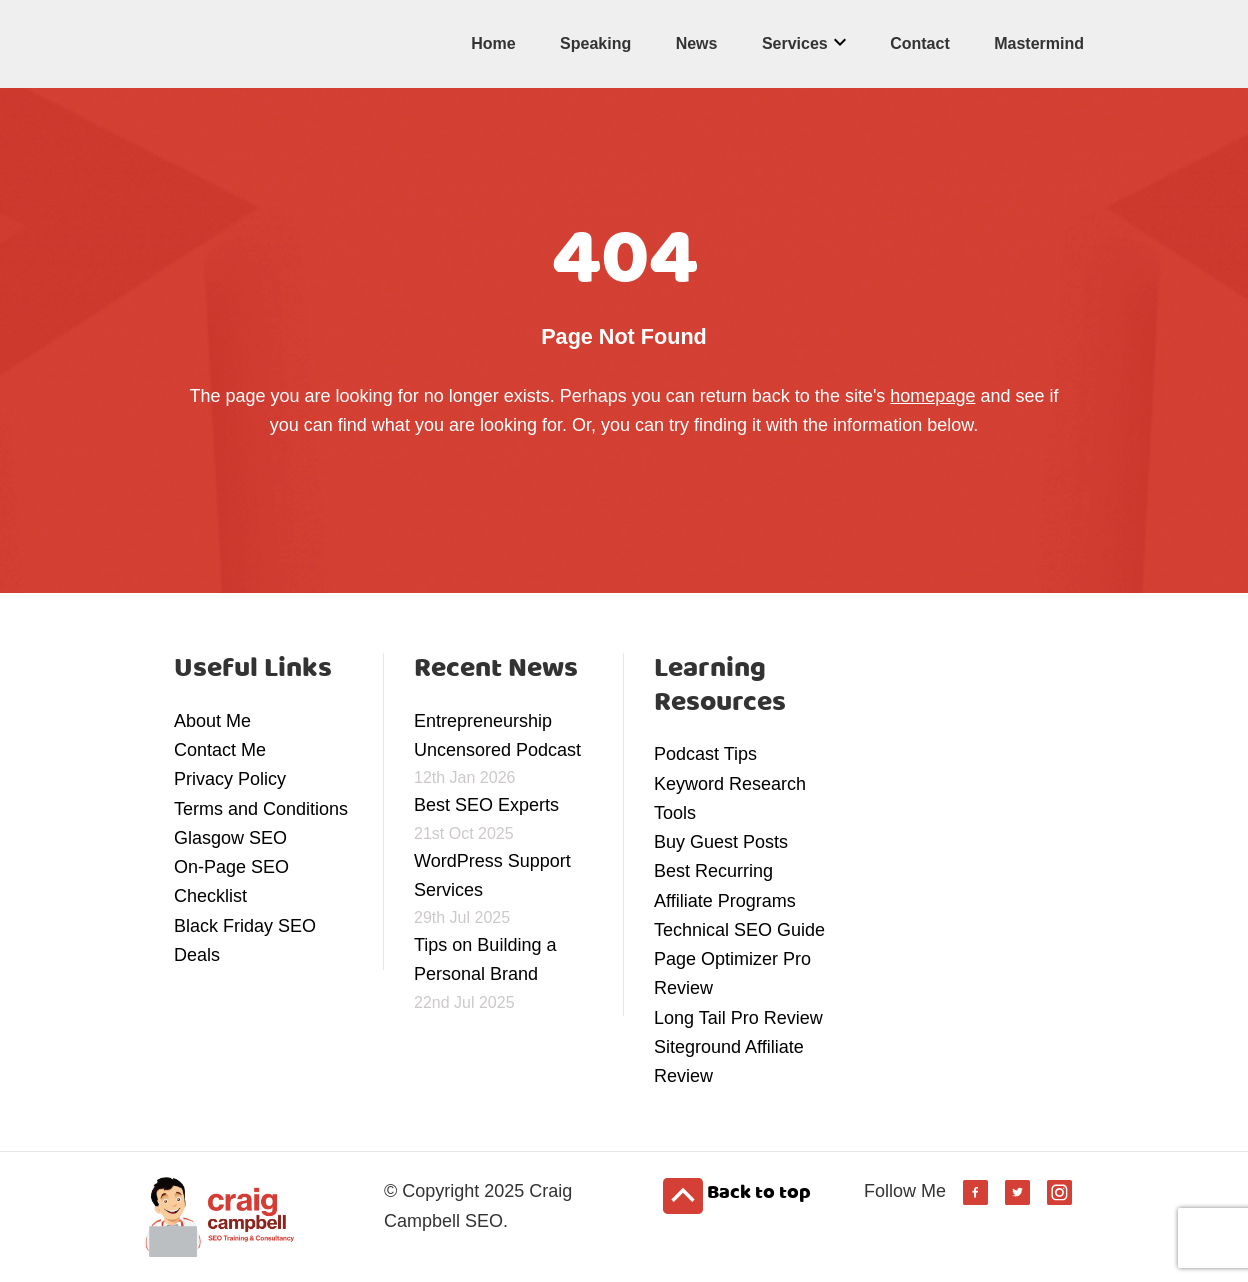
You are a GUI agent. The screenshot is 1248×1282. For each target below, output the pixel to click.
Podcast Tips (705, 754)
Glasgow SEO (230, 838)
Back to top (737, 1195)
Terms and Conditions (261, 809)
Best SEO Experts (486, 805)
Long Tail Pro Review (738, 1018)
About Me (212, 721)
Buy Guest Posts (721, 842)
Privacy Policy (230, 779)
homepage (932, 396)
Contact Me (220, 750)
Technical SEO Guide (739, 930)
